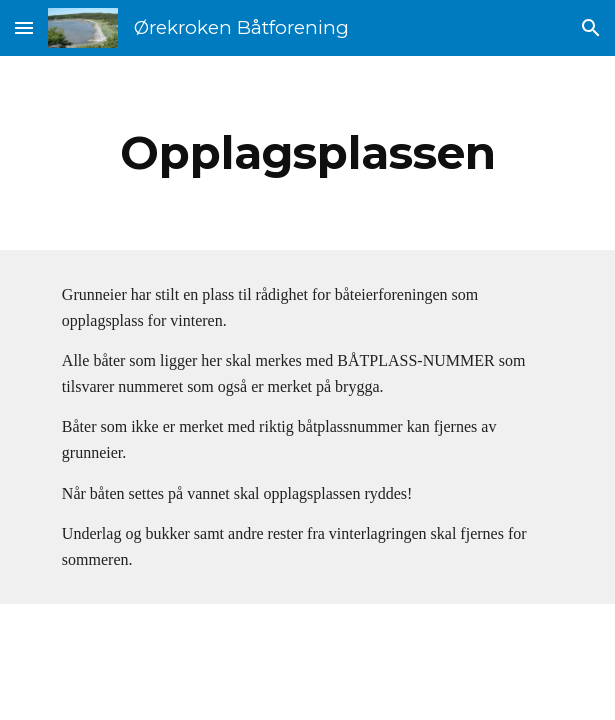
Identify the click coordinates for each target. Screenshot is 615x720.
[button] (24, 27)
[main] (307, 153)
